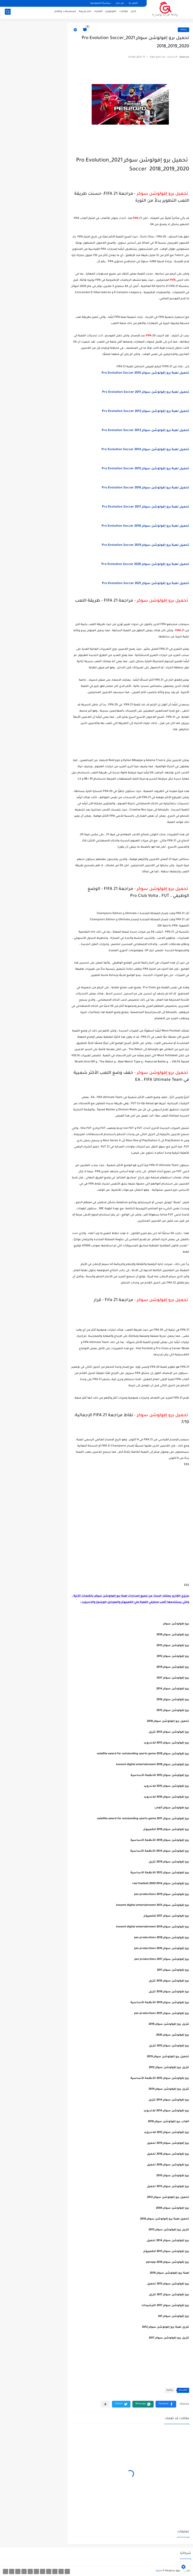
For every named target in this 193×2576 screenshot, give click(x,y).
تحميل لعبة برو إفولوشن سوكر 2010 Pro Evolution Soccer (145, 373)
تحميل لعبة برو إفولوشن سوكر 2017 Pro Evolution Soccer (145, 507)
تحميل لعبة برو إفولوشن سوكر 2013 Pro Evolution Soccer (145, 430)
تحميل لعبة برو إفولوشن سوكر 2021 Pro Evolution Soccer (145, 583)
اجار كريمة (85, 12)
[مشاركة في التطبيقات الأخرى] (105, 2404)
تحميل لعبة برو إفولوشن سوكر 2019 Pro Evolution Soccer (145, 545)
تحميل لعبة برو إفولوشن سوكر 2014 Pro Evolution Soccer (145, 449)
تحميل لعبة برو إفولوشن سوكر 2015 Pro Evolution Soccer (145, 468)
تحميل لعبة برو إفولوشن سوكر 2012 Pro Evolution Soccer (145, 411)
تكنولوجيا (110, 12)
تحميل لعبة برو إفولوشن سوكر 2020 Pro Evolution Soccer (145, 564)
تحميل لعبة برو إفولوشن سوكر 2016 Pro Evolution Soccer (145, 488)
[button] (166, 2404)
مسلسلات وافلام (65, 12)
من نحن (120, 3)
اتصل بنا (133, 3)
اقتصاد (98, 12)
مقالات (123, 12)
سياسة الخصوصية (100, 3)
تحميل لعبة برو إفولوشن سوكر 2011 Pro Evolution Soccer (145, 392)
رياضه (183, 29)
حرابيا (159, 2570)
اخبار (133, 12)
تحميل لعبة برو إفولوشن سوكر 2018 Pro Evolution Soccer (145, 526)
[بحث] (8, 13)
